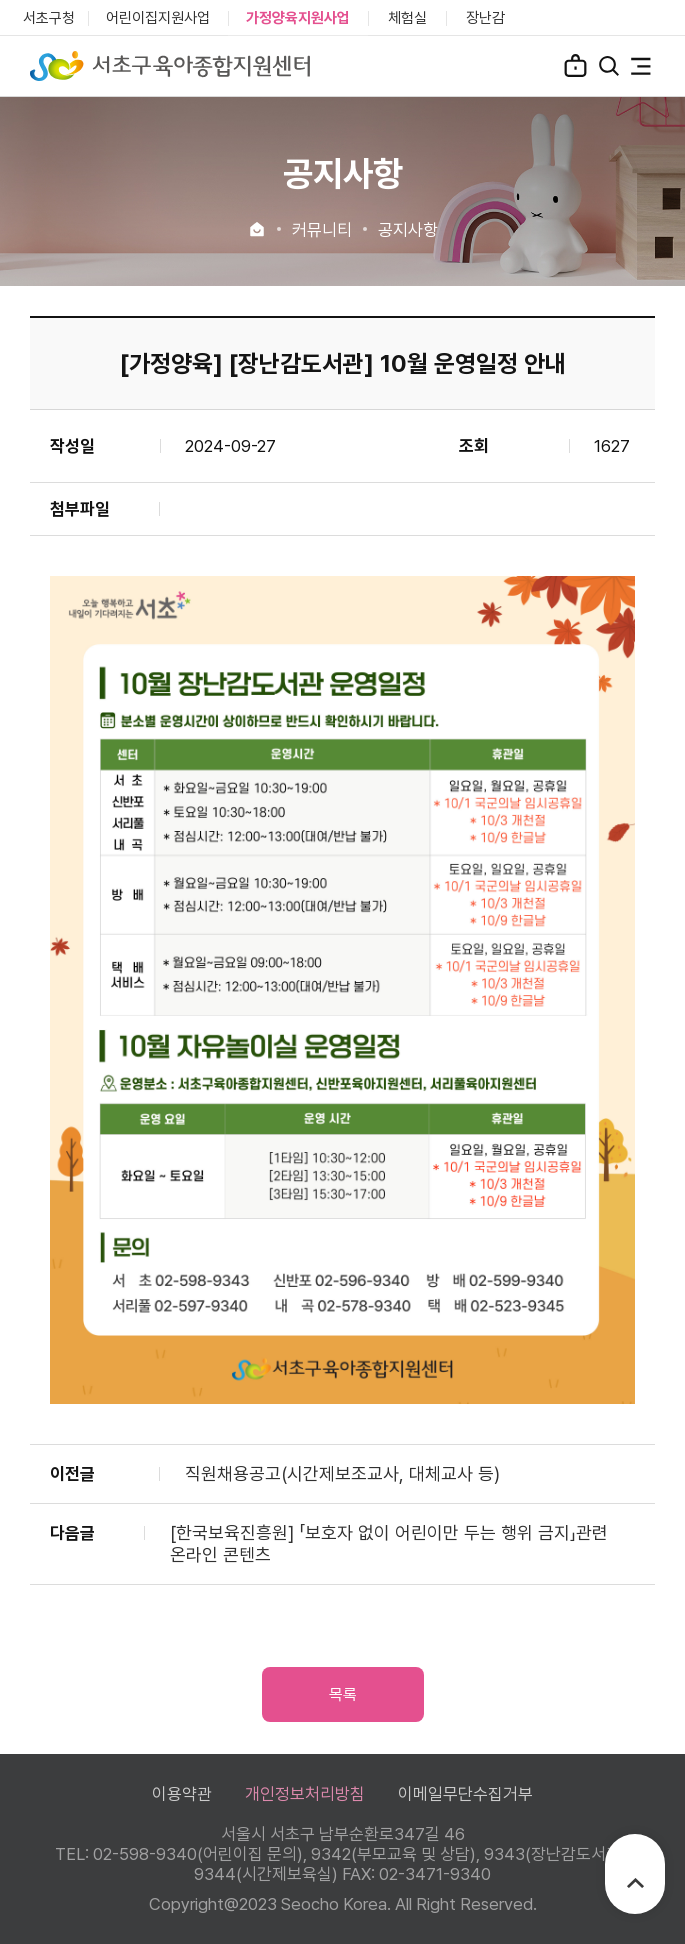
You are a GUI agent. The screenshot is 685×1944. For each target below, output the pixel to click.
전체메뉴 (641, 66)
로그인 (575, 65)
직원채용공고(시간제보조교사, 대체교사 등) (342, 1473)
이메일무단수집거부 (465, 1794)
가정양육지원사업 (298, 18)
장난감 (485, 18)
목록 (343, 1694)
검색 (609, 66)
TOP (635, 1883)
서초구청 (49, 18)
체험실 (407, 18)
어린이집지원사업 (158, 18)
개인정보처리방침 (305, 1794)
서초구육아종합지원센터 (170, 66)
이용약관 (182, 1794)
